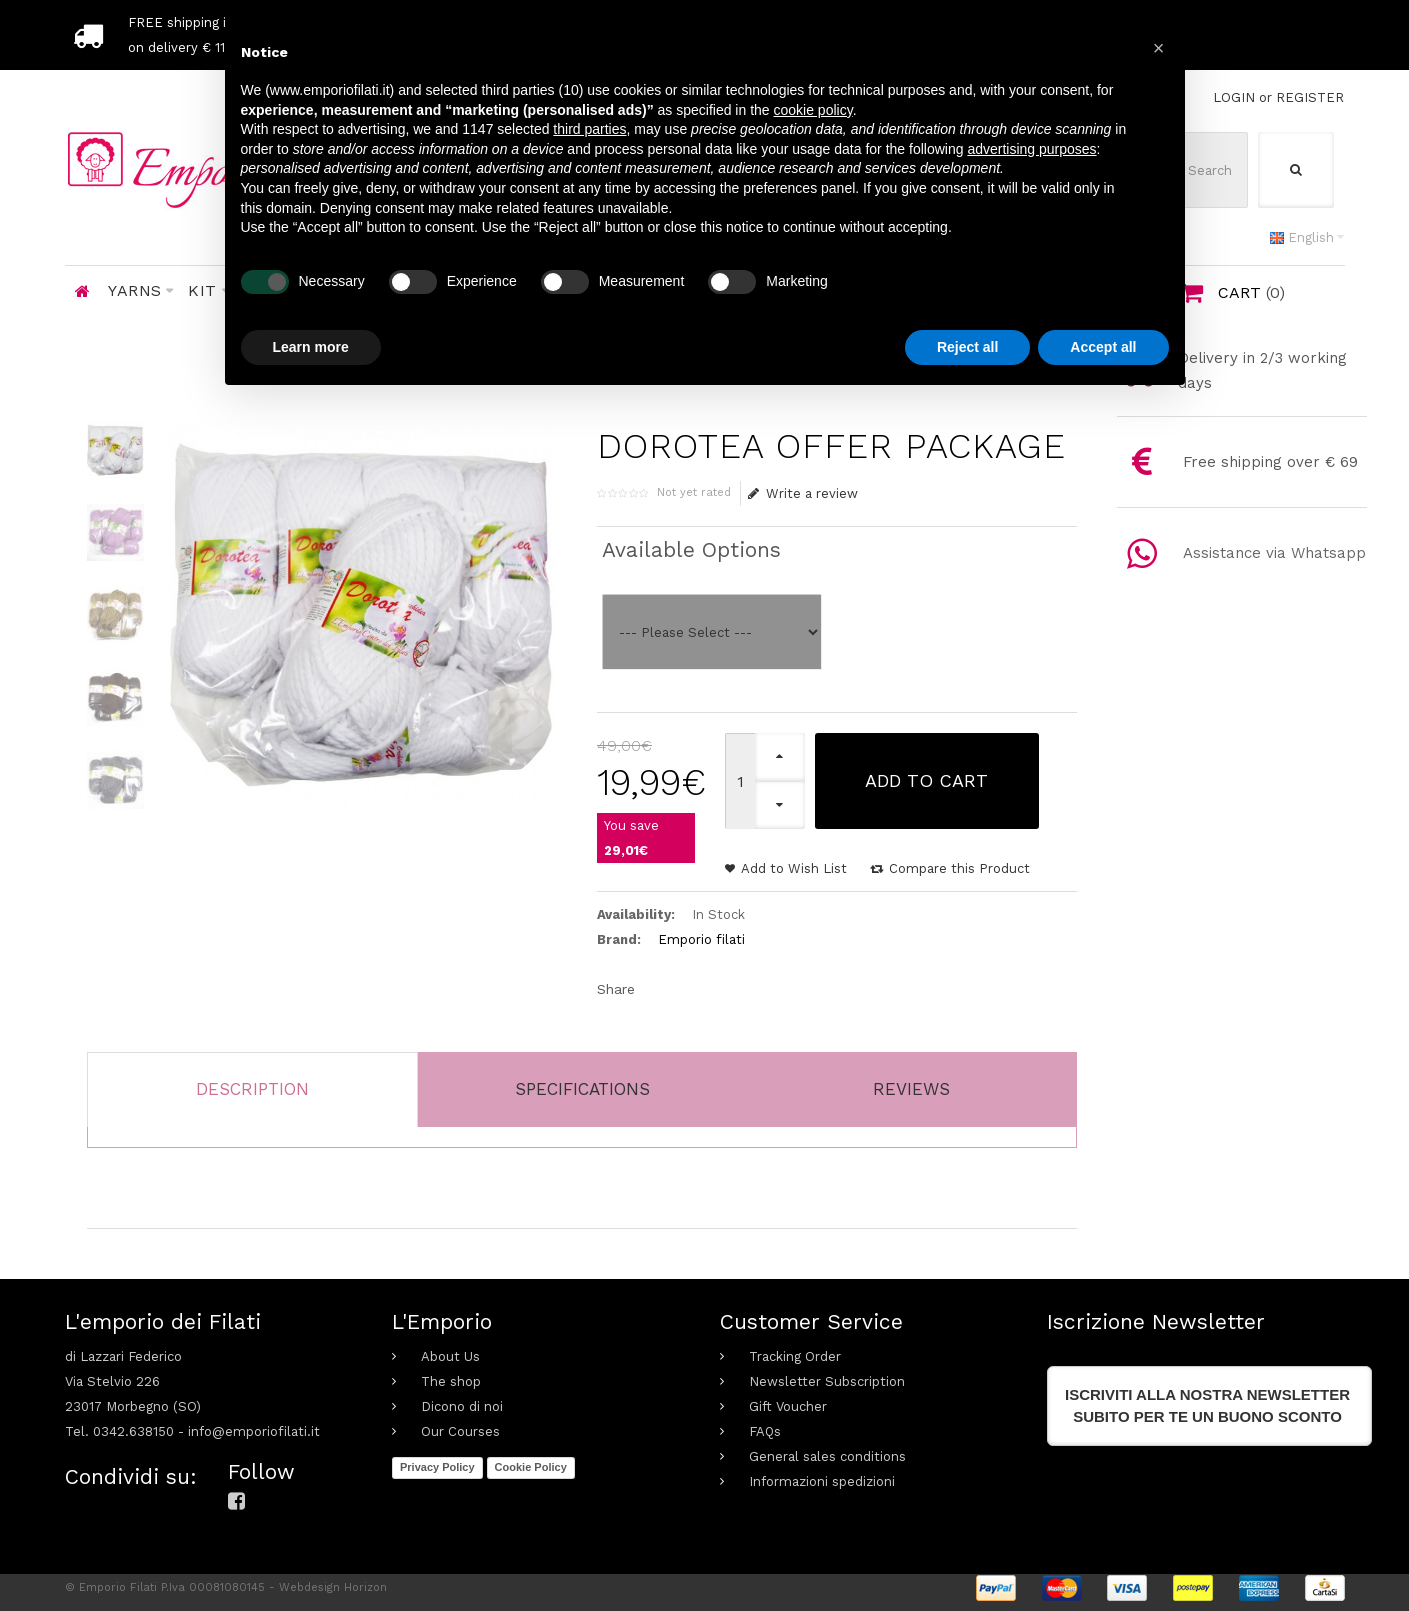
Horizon (365, 1587)
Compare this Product (959, 868)
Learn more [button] (311, 347)
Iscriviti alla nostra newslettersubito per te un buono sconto (1207, 1405)
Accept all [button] (1103, 347)
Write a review (803, 493)
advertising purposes (1031, 149)
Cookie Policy (531, 1467)
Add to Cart (926, 780)
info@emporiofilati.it (254, 1431)
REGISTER (1310, 97)
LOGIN (1234, 97)
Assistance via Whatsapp (1274, 553)
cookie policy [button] (813, 110)
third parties (589, 129)
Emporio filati (701, 939)
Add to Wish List (794, 868)
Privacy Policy (437, 1467)
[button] (1159, 48)
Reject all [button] (967, 347)
